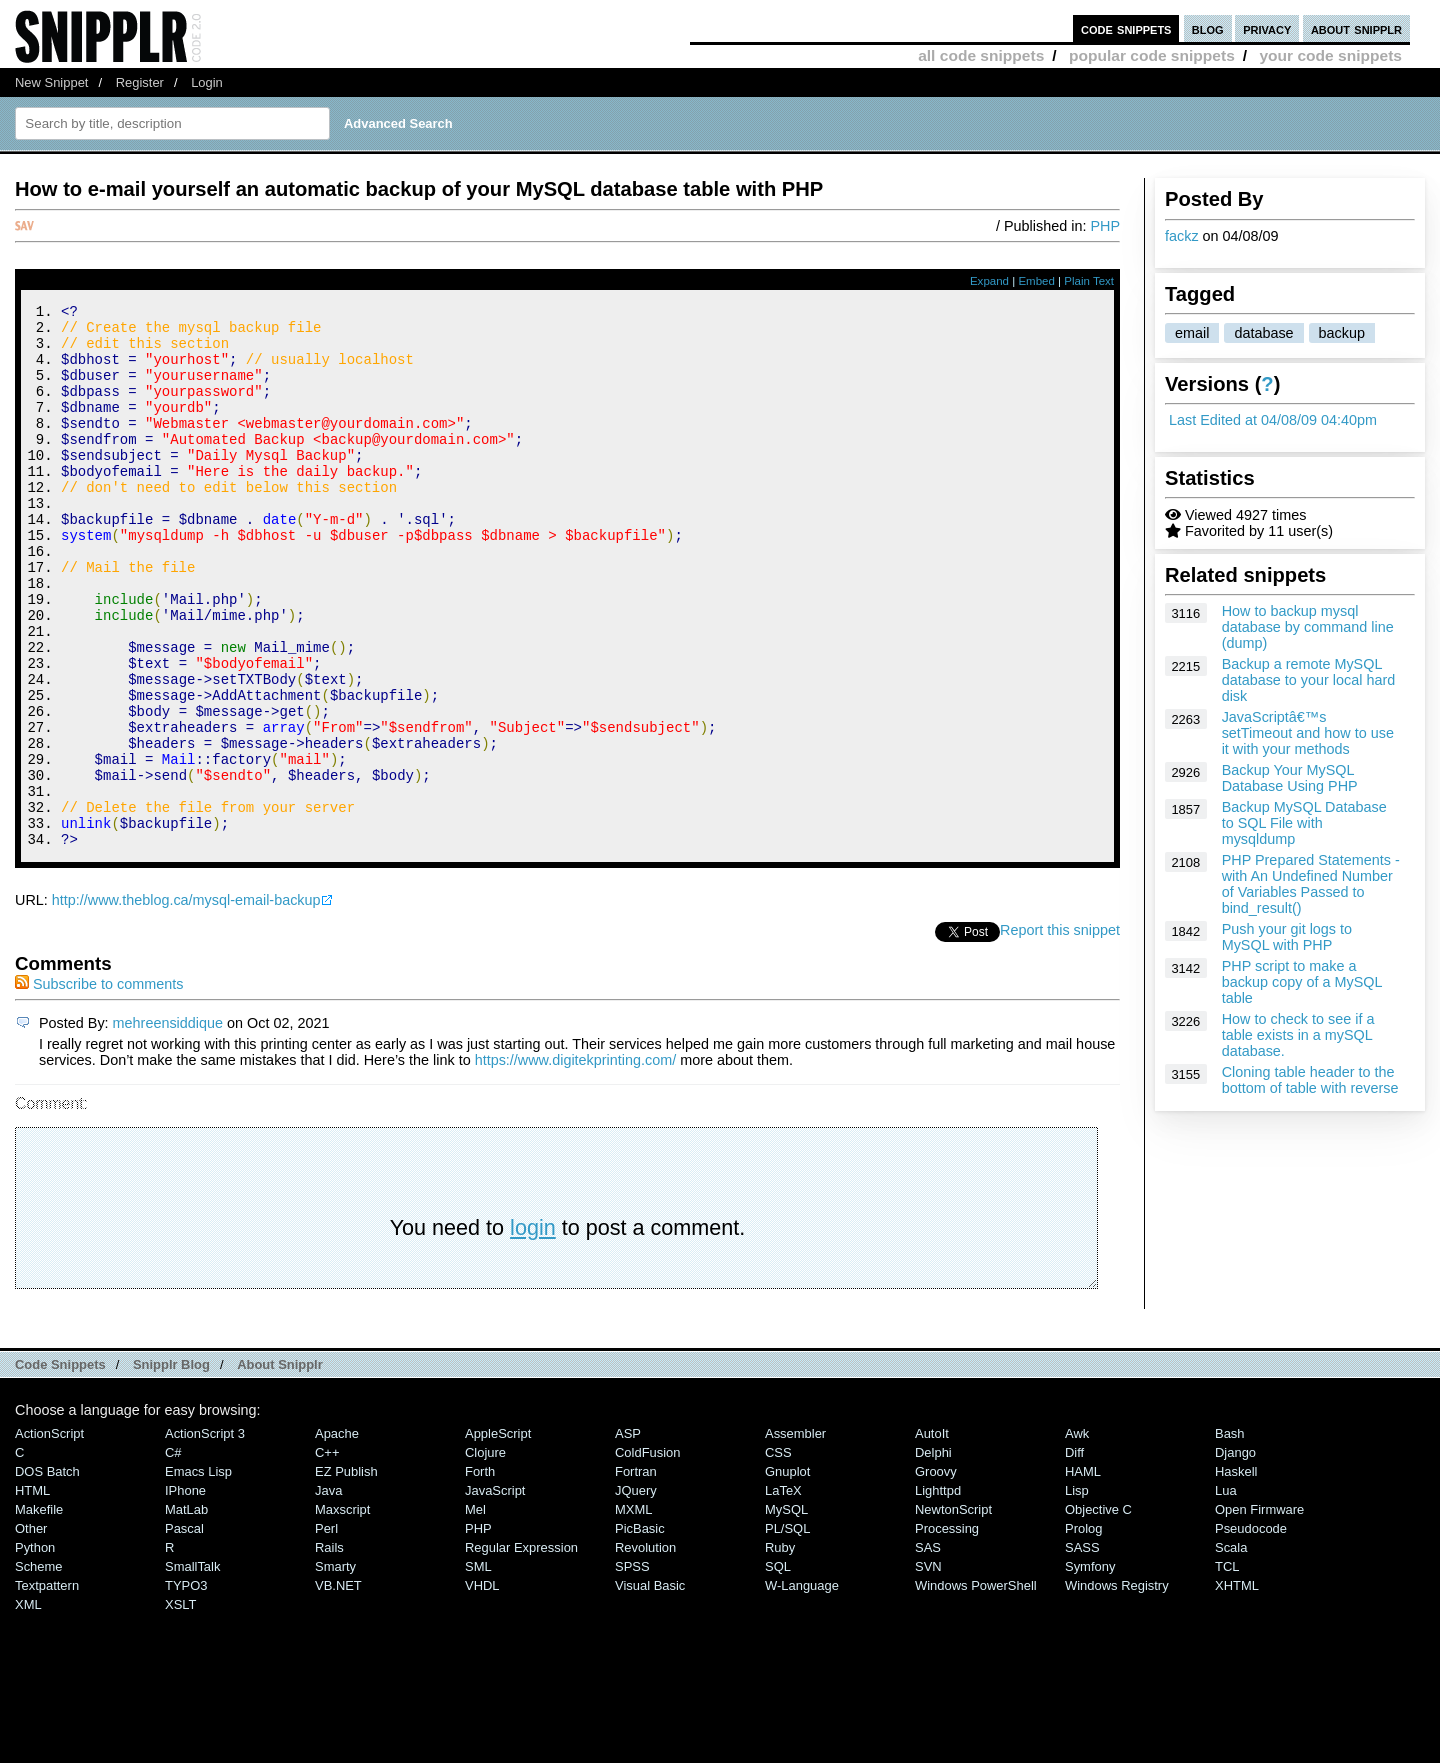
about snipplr (1356, 28)
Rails (329, 1649)
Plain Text (1089, 281)
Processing (947, 1630)
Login (207, 82)
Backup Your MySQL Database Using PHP (1290, 778)
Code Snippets (60, 1466)
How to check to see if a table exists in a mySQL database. (1298, 1035)
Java (328, 1592)
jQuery (636, 1592)
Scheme (39, 1668)
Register (140, 82)
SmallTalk (192, 1668)
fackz (1182, 236)
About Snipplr (280, 1466)
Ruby (780, 1649)
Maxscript (342, 1611)
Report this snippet (1060, 1032)
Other (31, 1630)
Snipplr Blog (171, 1466)
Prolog (1083, 1630)
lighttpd (938, 1592)
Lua (1226, 1592)
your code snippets (1330, 55)
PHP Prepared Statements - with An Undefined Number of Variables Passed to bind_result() (1311, 884)
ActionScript (49, 1535)
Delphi (933, 1554)
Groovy (936, 1573)
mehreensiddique (168, 1125)
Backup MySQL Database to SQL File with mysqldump (1304, 823)
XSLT (180, 1706)
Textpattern (47, 1687)
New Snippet (51, 82)
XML (28, 1706)
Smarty (335, 1668)
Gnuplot (787, 1573)
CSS (778, 1554)
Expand (989, 281)
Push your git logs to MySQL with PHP (1287, 937)
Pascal (184, 1630)
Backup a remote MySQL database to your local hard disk (1309, 680)
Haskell (1236, 1573)
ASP (628, 1535)
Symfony (1090, 1668)
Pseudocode (1251, 1630)
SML (478, 1668)
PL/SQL (787, 1630)
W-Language (802, 1687)
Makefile (39, 1611)
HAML (1083, 1573)
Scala (1231, 1649)
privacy (1267, 28)
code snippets (1126, 28)
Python (35, 1649)
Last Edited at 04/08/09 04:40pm (1273, 420)
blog (1208, 28)
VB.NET (338, 1687)
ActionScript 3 (205, 1535)
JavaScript (495, 1592)
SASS (1082, 1649)
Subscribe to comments (99, 1086)
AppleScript (498, 1535)
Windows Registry (1117, 1687)
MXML (633, 1611)
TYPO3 (186, 1687)
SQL (778, 1668)
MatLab (186, 1611)
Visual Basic (650, 1687)
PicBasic (640, 1630)
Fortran (636, 1573)
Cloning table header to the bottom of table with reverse (1310, 1080)
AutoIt (932, 1535)
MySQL (786, 1611)
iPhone (185, 1592)
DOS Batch (47, 1573)
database (1263, 333)
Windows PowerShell (976, 1687)
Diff (1074, 1554)
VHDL (482, 1687)
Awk (1077, 1535)
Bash (1230, 1535)
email (1192, 333)
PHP (1105, 226)
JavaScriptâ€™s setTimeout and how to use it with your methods (1308, 733)
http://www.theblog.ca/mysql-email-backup (186, 1002)
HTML (32, 1592)
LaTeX (783, 1592)
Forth (480, 1573)
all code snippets (981, 55)
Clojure (485, 1554)
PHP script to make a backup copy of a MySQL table (1302, 982)
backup (1342, 333)
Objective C (1098, 1611)
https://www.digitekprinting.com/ (576, 1162)
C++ (327, 1554)
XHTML (1237, 1687)
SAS (928, 1649)
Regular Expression (521, 1649)
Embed (1036, 281)
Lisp (1077, 1592)
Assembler (795, 1535)
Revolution (645, 1649)
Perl (326, 1630)
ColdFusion (648, 1554)
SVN (928, 1668)
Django (1235, 1554)
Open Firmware (1259, 1611)
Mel (475, 1611)
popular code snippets (1152, 55)
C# (173, 1554)
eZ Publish (346, 1573)
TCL (1227, 1668)
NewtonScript (953, 1611)
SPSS (632, 1668)
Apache (337, 1535)
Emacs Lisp (198, 1573)
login (533, 1329)
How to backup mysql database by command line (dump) (1308, 627)
